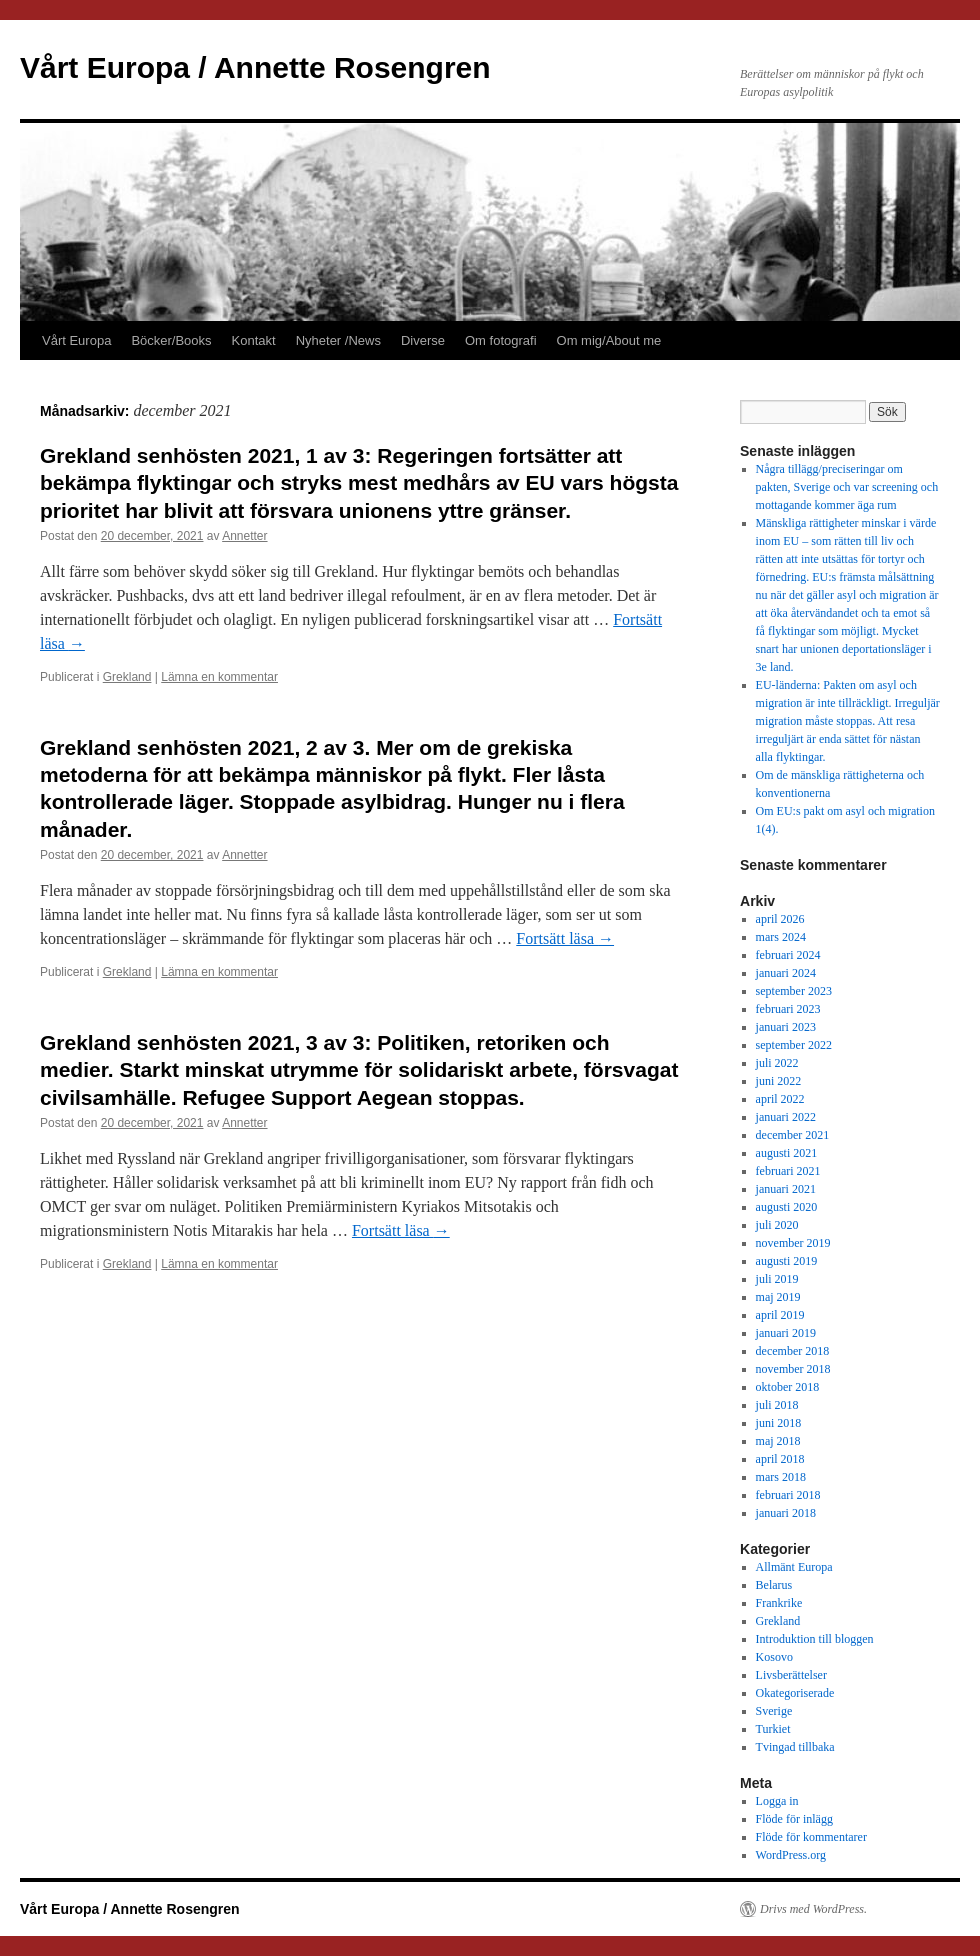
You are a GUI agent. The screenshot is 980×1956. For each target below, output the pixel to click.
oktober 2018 (788, 1387)
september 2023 (794, 991)
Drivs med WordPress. (813, 1909)
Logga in (777, 1801)
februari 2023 (788, 1009)
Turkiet (773, 1729)
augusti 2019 (787, 1261)
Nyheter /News (338, 340)
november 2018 (793, 1369)
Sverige (774, 1711)
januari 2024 (786, 973)
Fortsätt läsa (565, 938)
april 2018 (780, 1459)
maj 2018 (778, 1441)
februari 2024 (788, 955)
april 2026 (780, 919)
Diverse (423, 340)
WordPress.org (791, 1855)
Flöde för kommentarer (811, 1837)
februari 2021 (788, 1171)
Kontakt (254, 340)
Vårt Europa (76, 340)
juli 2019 (777, 1279)
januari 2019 (786, 1333)
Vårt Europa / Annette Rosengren (255, 67)
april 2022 (780, 1099)
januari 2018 (786, 1513)
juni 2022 (779, 1081)
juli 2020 (777, 1225)
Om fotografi (501, 340)
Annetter (244, 536)
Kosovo (774, 1657)
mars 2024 (781, 937)
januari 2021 (786, 1189)
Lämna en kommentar (219, 677)
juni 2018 (779, 1423)
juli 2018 (777, 1405)
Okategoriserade (795, 1693)
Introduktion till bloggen (815, 1639)
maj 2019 (778, 1297)
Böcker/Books (171, 340)
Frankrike (779, 1603)
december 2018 (793, 1351)
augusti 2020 (787, 1207)
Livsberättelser (791, 1675)
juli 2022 (777, 1063)
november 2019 (793, 1243)
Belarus (774, 1585)
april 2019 (780, 1315)
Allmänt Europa (794, 1567)
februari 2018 (788, 1495)
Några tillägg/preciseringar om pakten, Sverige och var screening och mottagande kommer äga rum (847, 487)
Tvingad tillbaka (795, 1747)
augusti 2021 (787, 1153)
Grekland (127, 677)
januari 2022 (786, 1117)
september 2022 (794, 1045)
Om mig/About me (609, 340)
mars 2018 (781, 1477)
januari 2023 (786, 1027)
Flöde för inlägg (794, 1819)
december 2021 (793, 1135)
